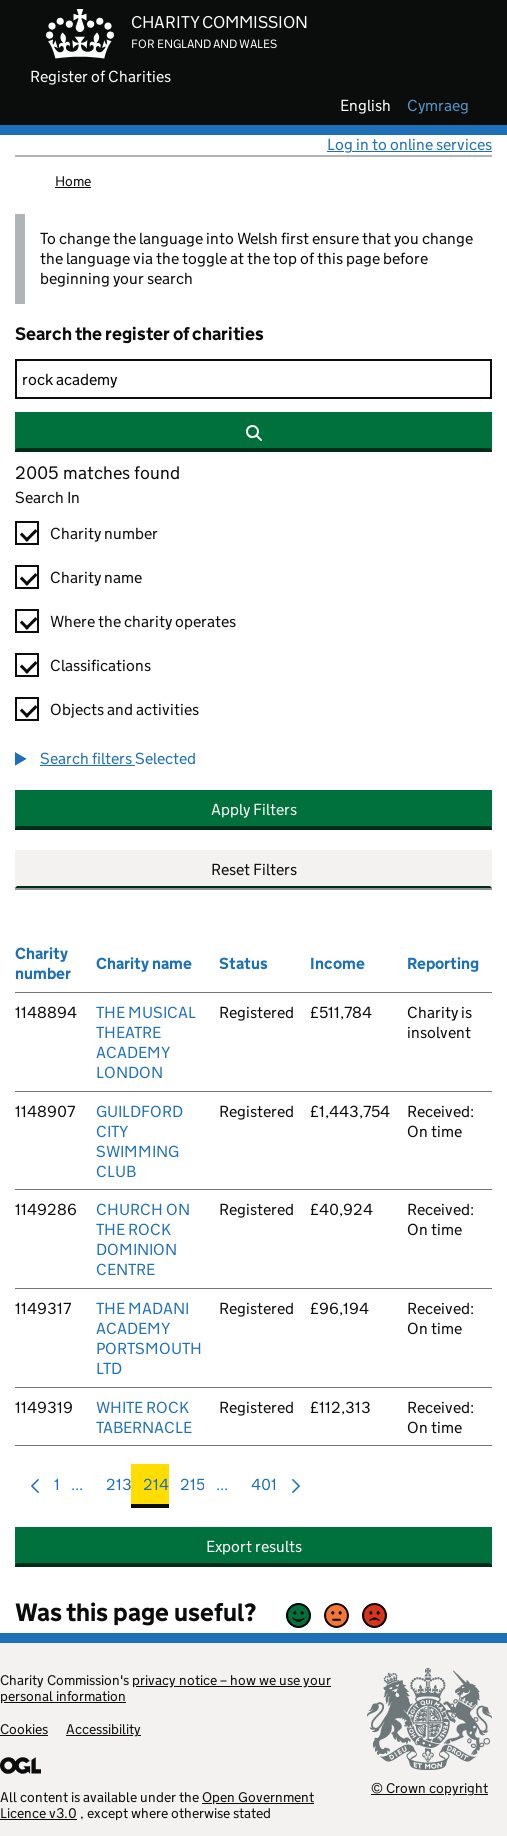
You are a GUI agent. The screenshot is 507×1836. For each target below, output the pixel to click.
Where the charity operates (143, 621)
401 (264, 1489)
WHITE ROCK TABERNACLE (144, 1417)
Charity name (96, 577)
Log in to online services (409, 144)
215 (192, 1489)
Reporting (443, 963)
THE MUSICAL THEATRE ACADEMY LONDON (146, 1042)
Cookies (24, 1729)
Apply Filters (254, 809)
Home (73, 181)
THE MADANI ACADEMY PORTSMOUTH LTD (149, 1338)
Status (243, 963)
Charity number (104, 533)
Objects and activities (124, 709)
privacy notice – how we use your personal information (165, 1688)
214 (156, 1489)
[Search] (253, 379)
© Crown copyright (429, 1787)
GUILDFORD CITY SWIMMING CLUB (139, 1141)
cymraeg (438, 106)
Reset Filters (254, 869)
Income (337, 963)
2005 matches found (97, 473)
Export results (254, 1546)
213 (119, 1489)
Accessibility (103, 1729)
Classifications (100, 665)
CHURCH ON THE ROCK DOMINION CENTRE (143, 1239)
